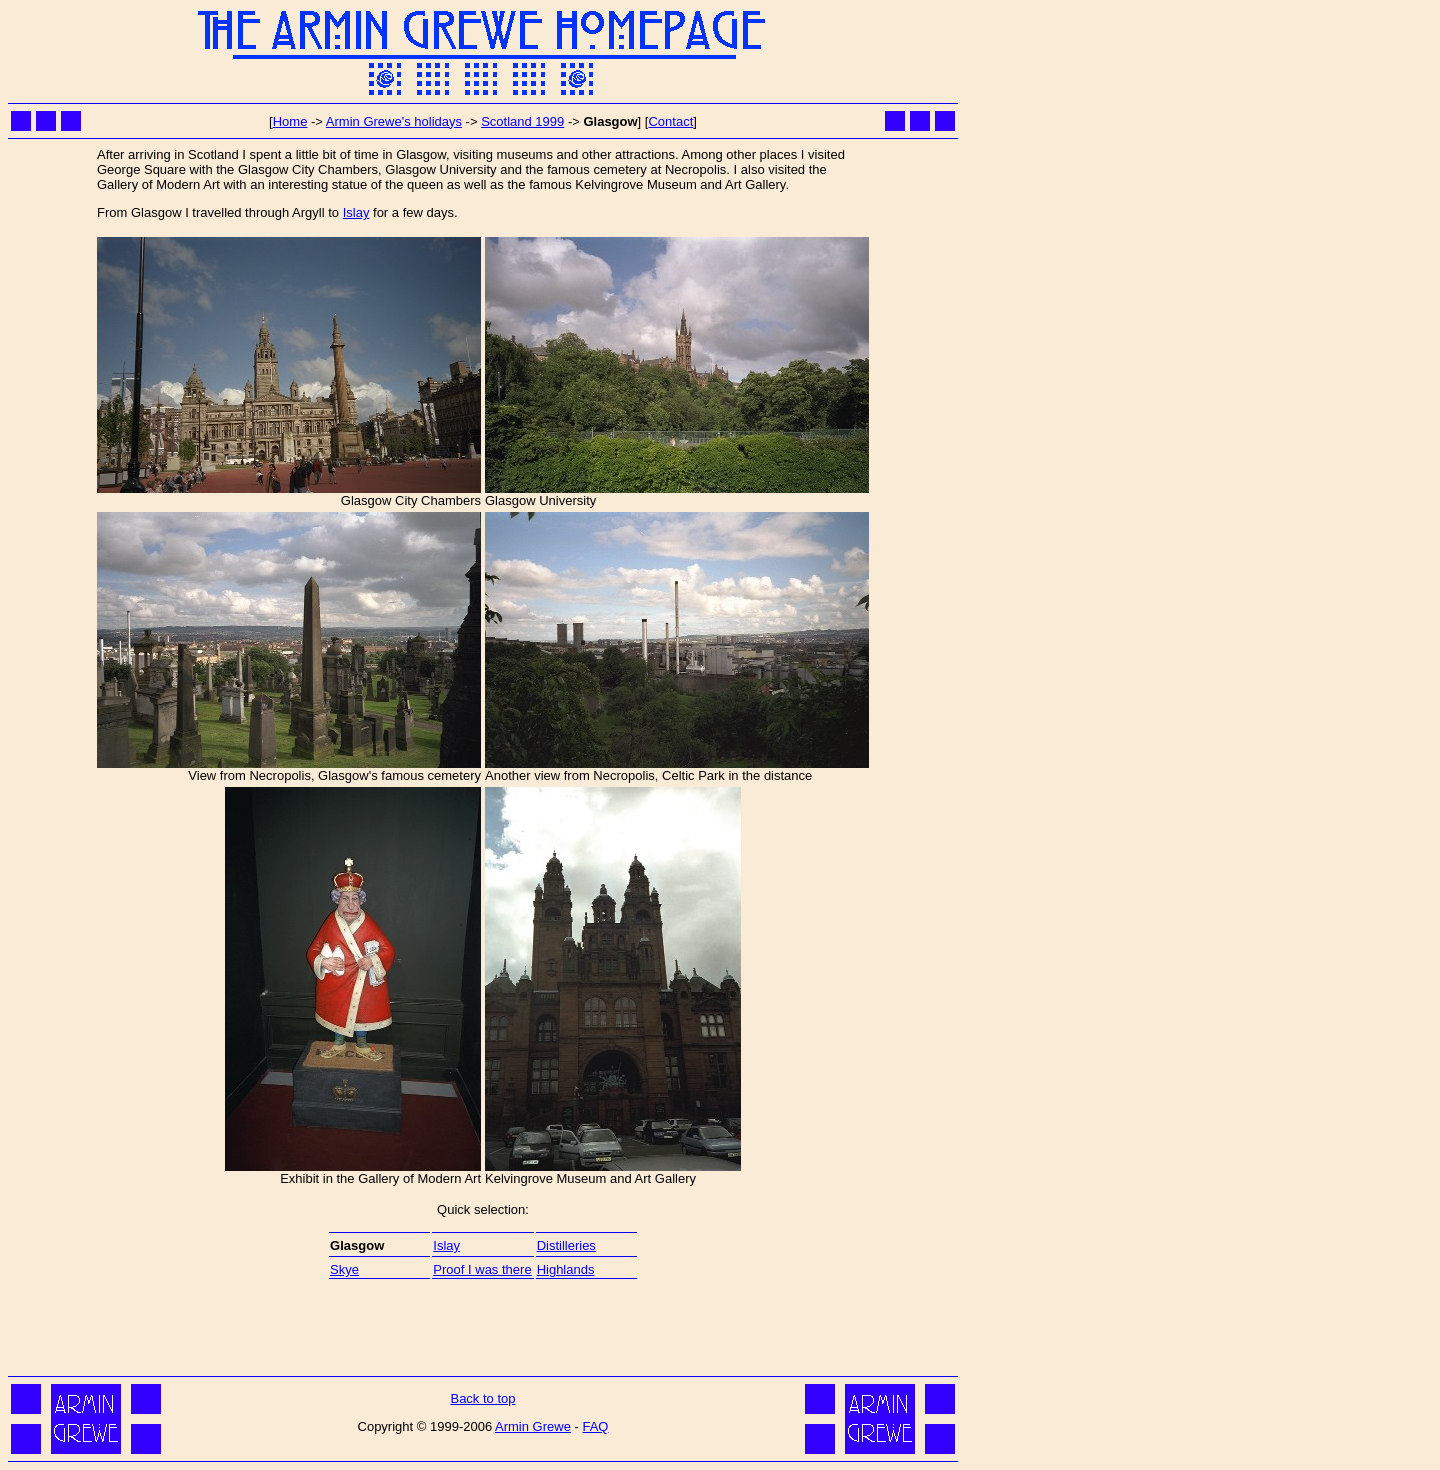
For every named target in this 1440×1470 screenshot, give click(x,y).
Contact (670, 121)
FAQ (595, 1426)
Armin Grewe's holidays (394, 121)
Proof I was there (482, 1269)
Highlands (566, 1269)
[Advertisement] (483, 1326)
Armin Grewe (533, 1426)
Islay (356, 212)
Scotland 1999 (522, 121)
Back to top (482, 1398)
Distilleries (566, 1245)
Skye (344, 1269)
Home (290, 121)
